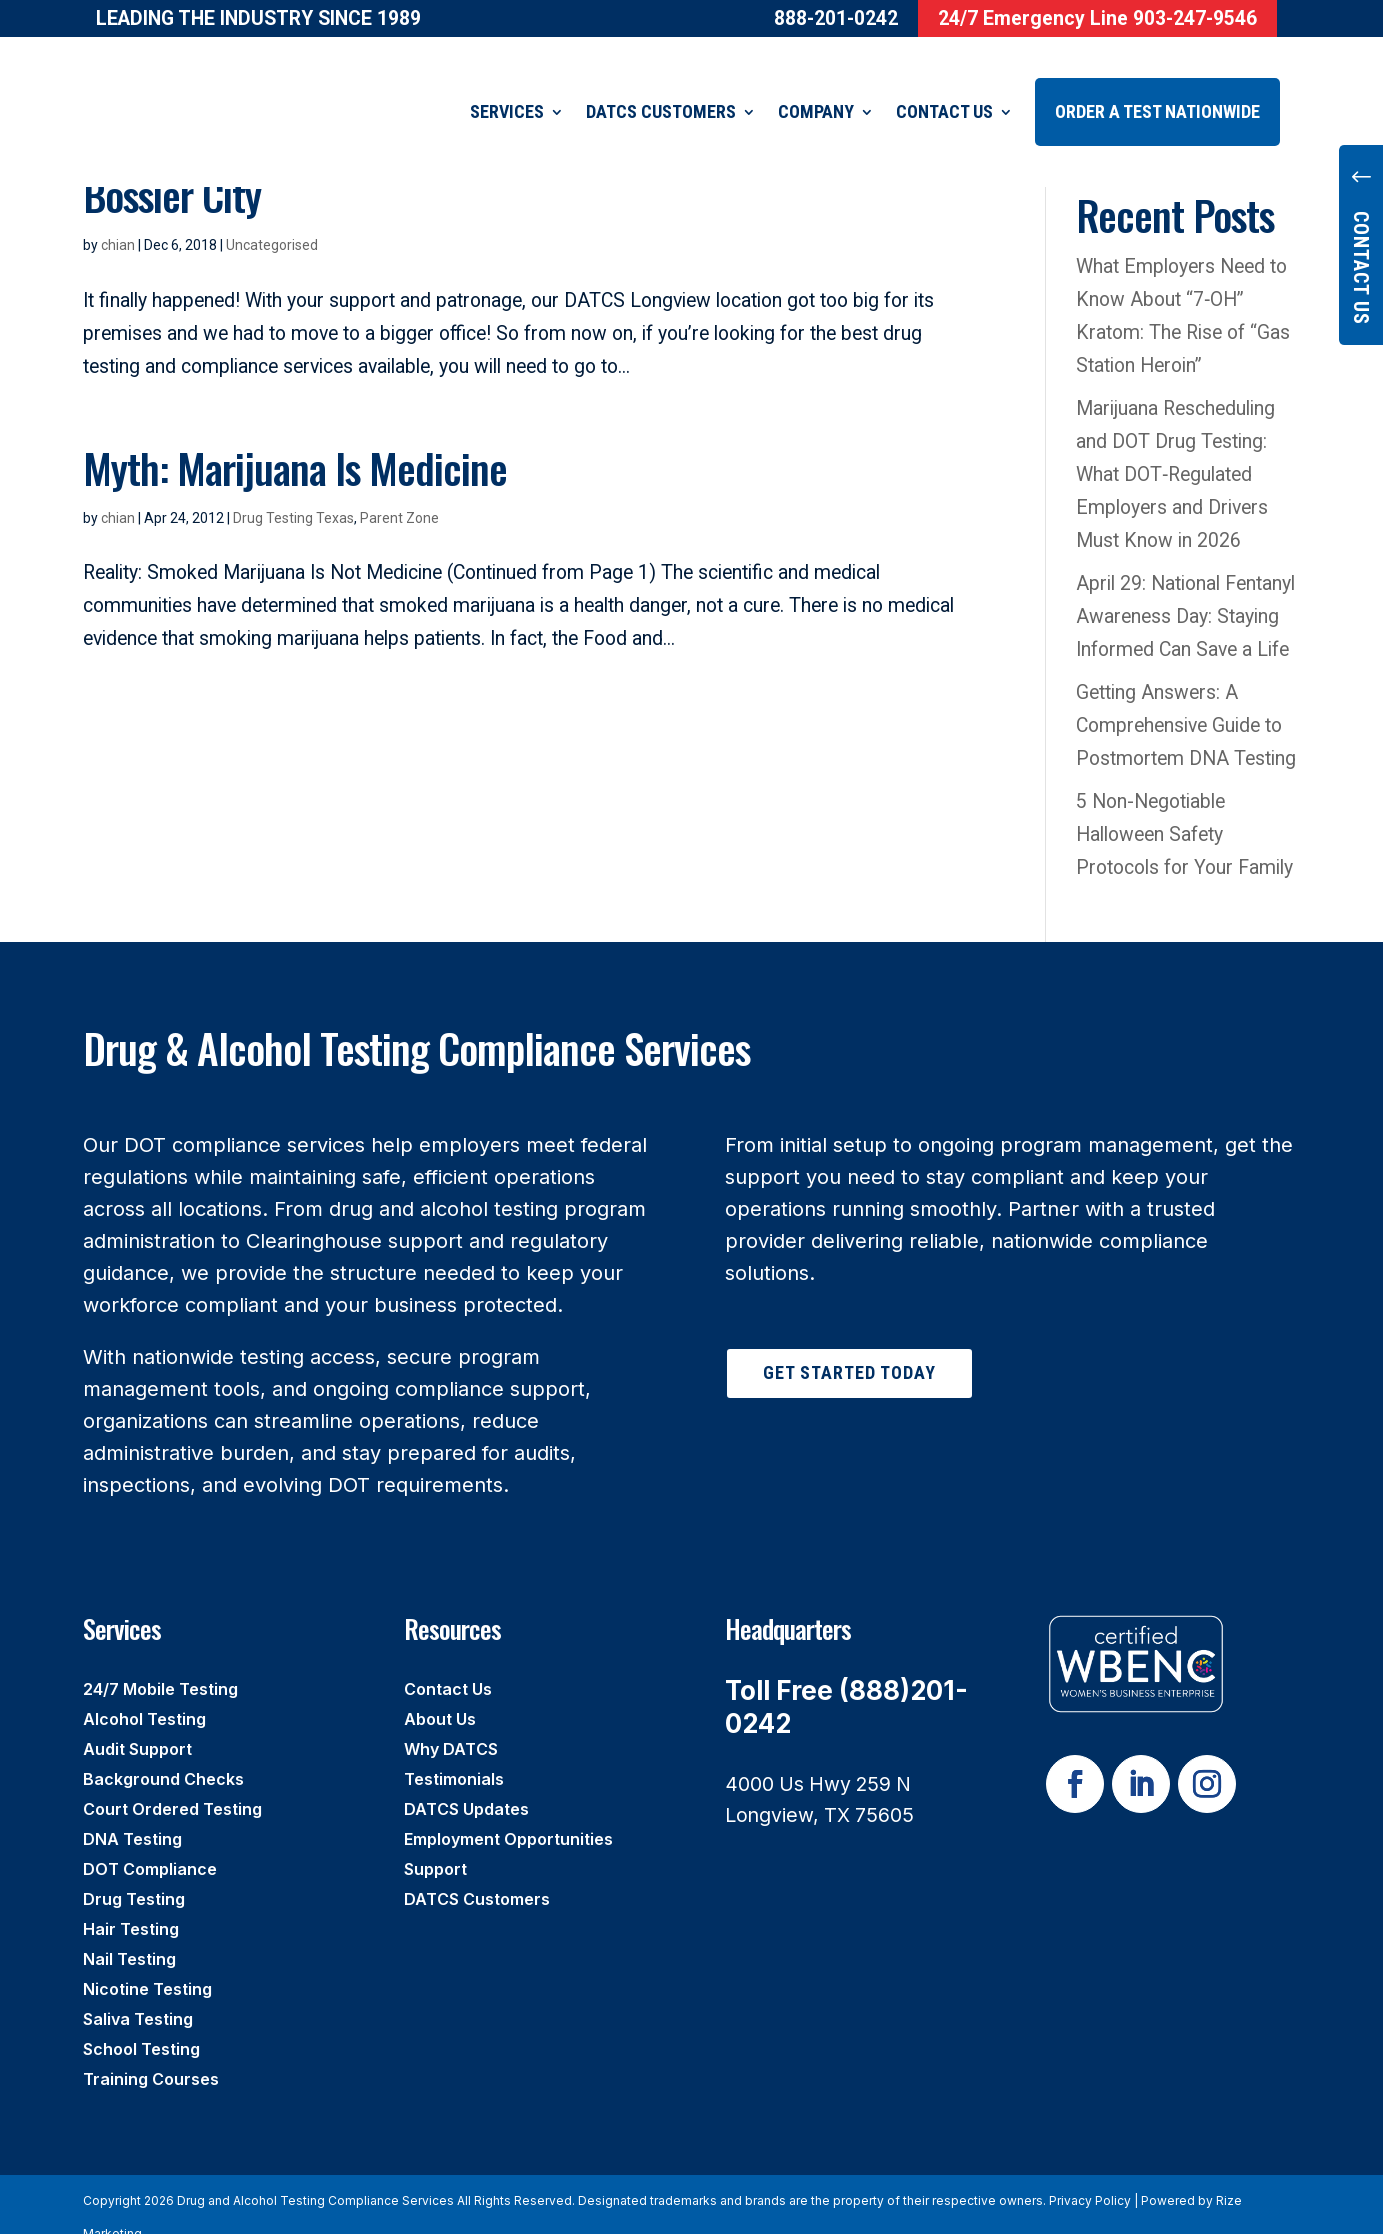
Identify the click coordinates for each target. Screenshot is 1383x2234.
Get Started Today (849, 1347)
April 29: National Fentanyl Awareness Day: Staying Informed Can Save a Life (1187, 591)
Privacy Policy (1090, 2175)
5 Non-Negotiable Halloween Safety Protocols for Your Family (1184, 809)
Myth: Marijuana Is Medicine (295, 442)
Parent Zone (399, 493)
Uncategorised (272, 220)
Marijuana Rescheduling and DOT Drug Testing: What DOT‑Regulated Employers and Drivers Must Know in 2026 (1175, 449)
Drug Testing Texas (293, 493)
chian (118, 220)
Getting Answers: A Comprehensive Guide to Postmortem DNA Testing (1186, 700)
